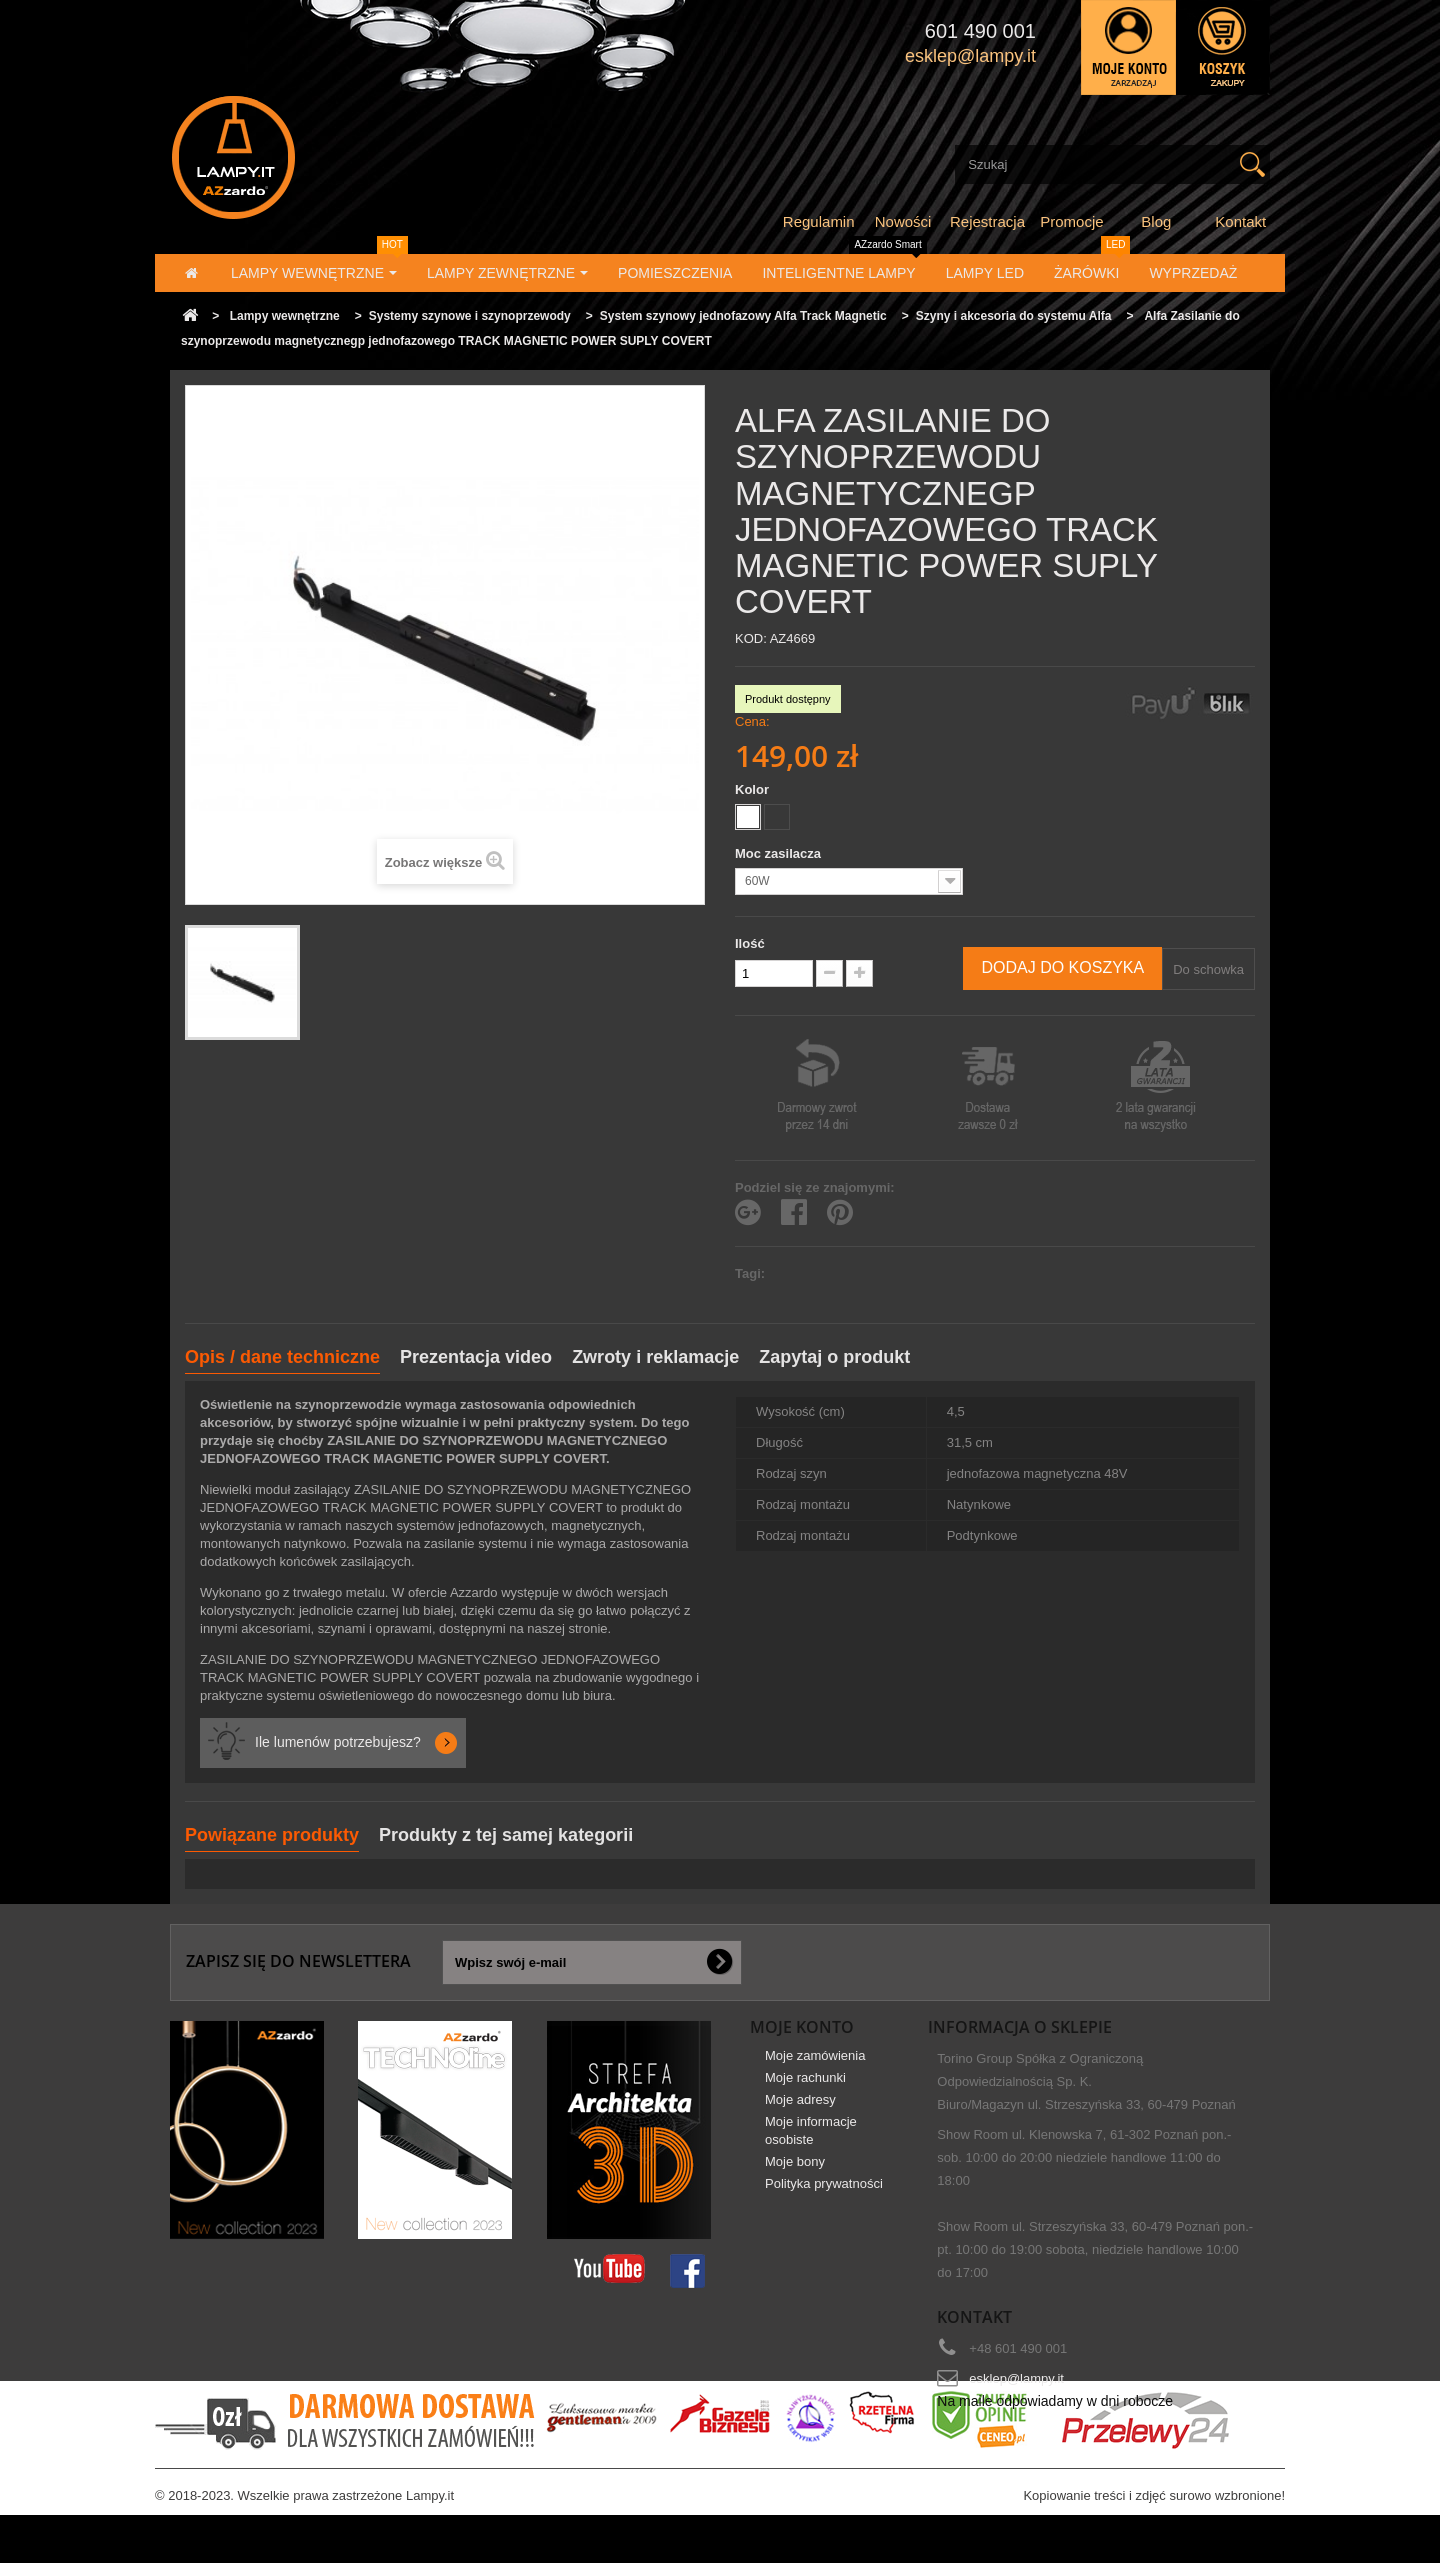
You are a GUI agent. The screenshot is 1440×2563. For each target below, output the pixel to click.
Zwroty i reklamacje (655, 1357)
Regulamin (819, 221)
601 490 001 (980, 31)
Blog (1156, 221)
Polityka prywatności (824, 2198)
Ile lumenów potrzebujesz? (338, 1742)
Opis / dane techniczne (282, 1357)
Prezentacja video (476, 1357)
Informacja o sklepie (1020, 2027)
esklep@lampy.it (1016, 2378)
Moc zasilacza (780, 853)
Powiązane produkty (272, 1835)
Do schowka (1208, 969)
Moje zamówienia (815, 2070)
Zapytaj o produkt (834, 1357)
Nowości (903, 221)
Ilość (750, 943)
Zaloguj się (1128, 47)
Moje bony (795, 2176)
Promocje (1071, 221)
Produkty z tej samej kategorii (506, 1835)
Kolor (754, 789)
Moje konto (802, 2027)
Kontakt (1240, 221)
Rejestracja (987, 221)
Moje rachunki (805, 2092)
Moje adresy (800, 2114)
